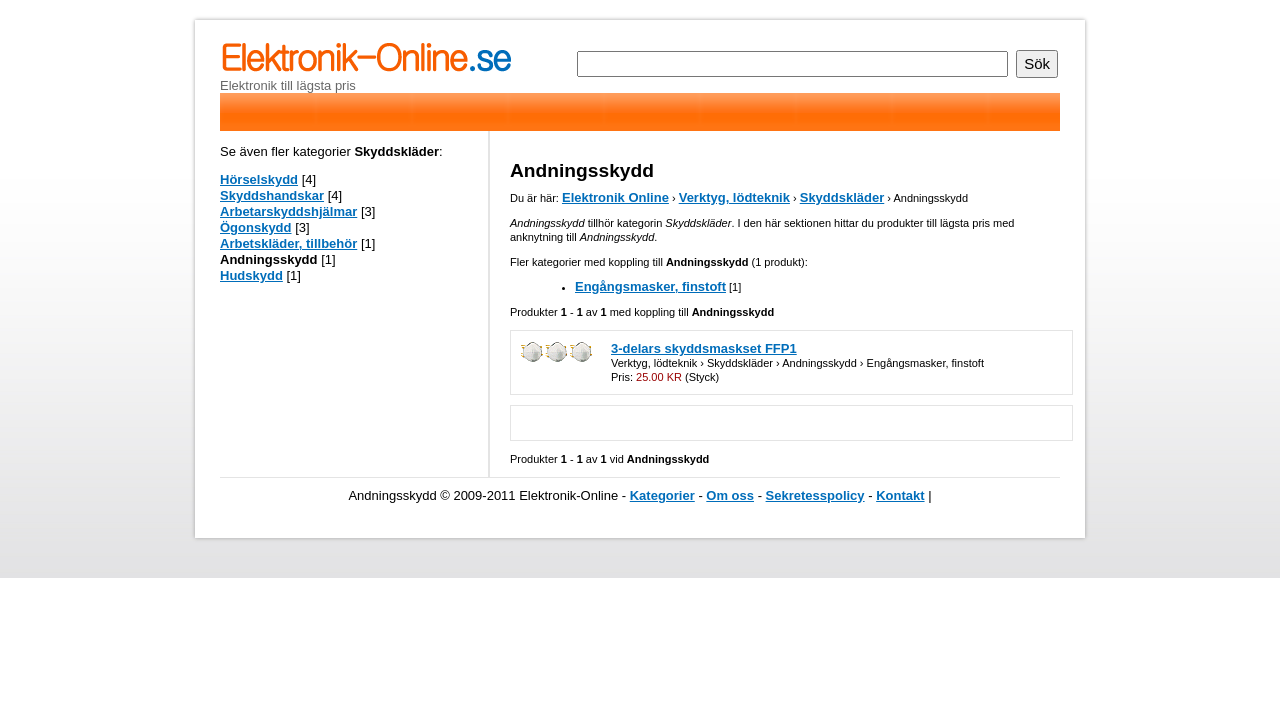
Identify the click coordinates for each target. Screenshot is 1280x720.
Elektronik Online (615, 197)
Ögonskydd (256, 227)
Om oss (730, 495)
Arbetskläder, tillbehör (288, 243)
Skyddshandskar (272, 195)
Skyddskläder (842, 197)
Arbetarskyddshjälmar (288, 211)
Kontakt (900, 495)
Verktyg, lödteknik (734, 197)
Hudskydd (251, 275)
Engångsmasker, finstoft (650, 286)
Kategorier (662, 495)
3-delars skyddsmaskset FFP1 (704, 348)
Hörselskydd (259, 179)
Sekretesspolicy (815, 495)
